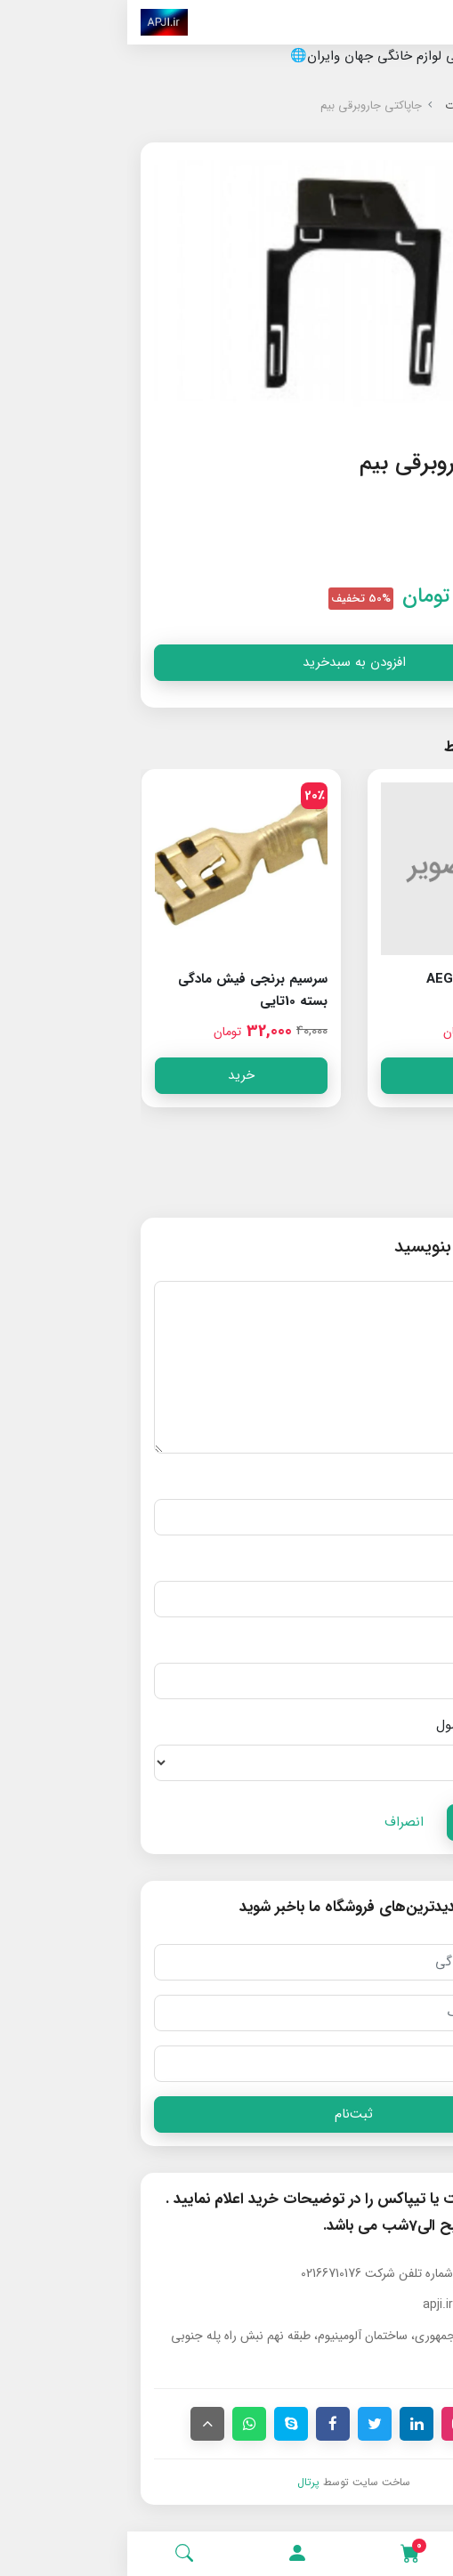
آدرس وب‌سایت (383, 1643)
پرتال (181, 2482)
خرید (340, 1075)
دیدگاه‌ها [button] (397, 1182)
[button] (170, 2553)
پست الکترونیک (382, 1561)
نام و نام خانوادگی (376, 1479)
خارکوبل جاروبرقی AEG (363, 979)
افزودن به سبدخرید (227, 662)
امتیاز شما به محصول (367, 1725)
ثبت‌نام (226, 2114)
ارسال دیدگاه (373, 1822)
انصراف (276, 1822)
